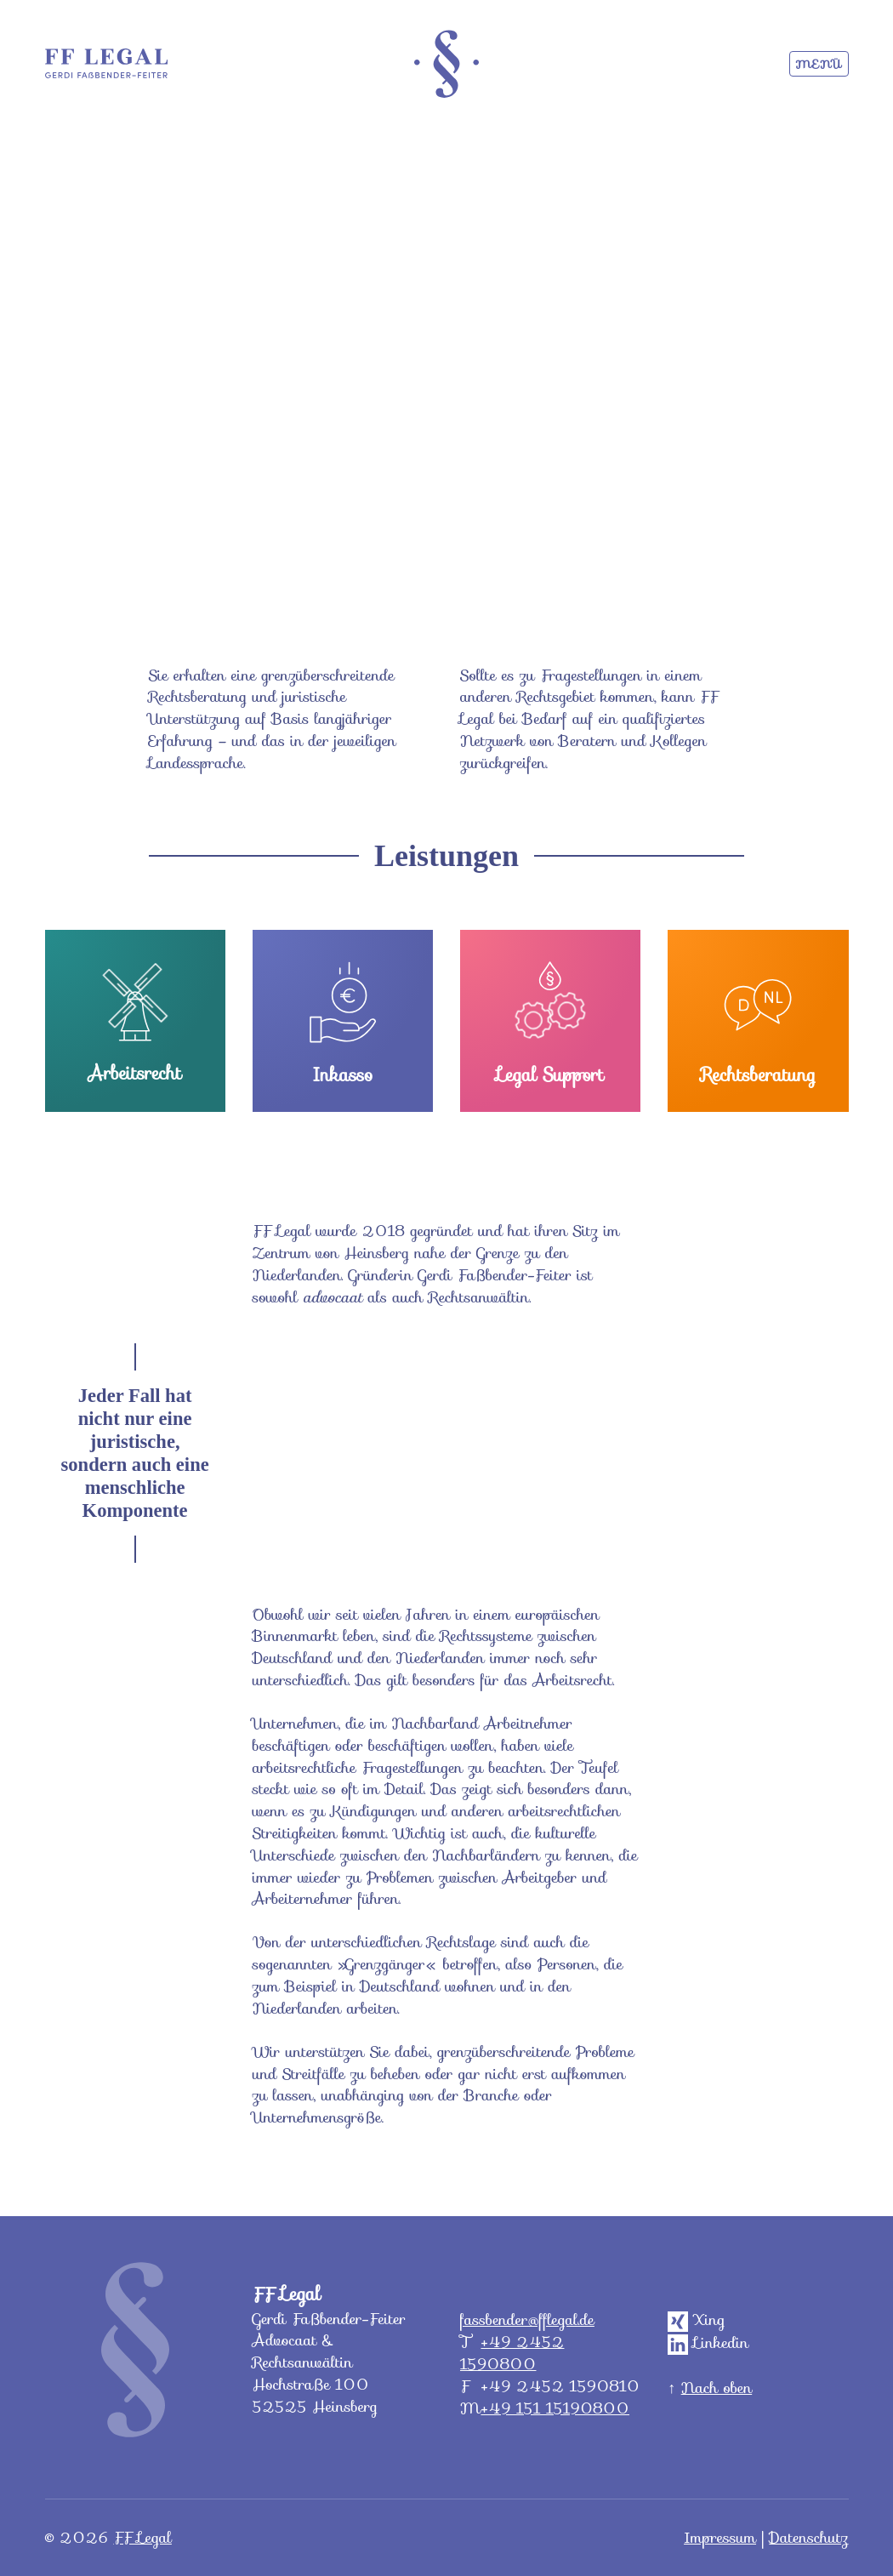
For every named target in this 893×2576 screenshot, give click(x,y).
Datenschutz (808, 2537)
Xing (696, 2319)
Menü (818, 63)
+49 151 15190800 (555, 2408)
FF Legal (142, 2537)
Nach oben (717, 2387)
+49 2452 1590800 (512, 2352)
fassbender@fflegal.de (527, 2319)
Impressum (720, 2537)
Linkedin (708, 2342)
